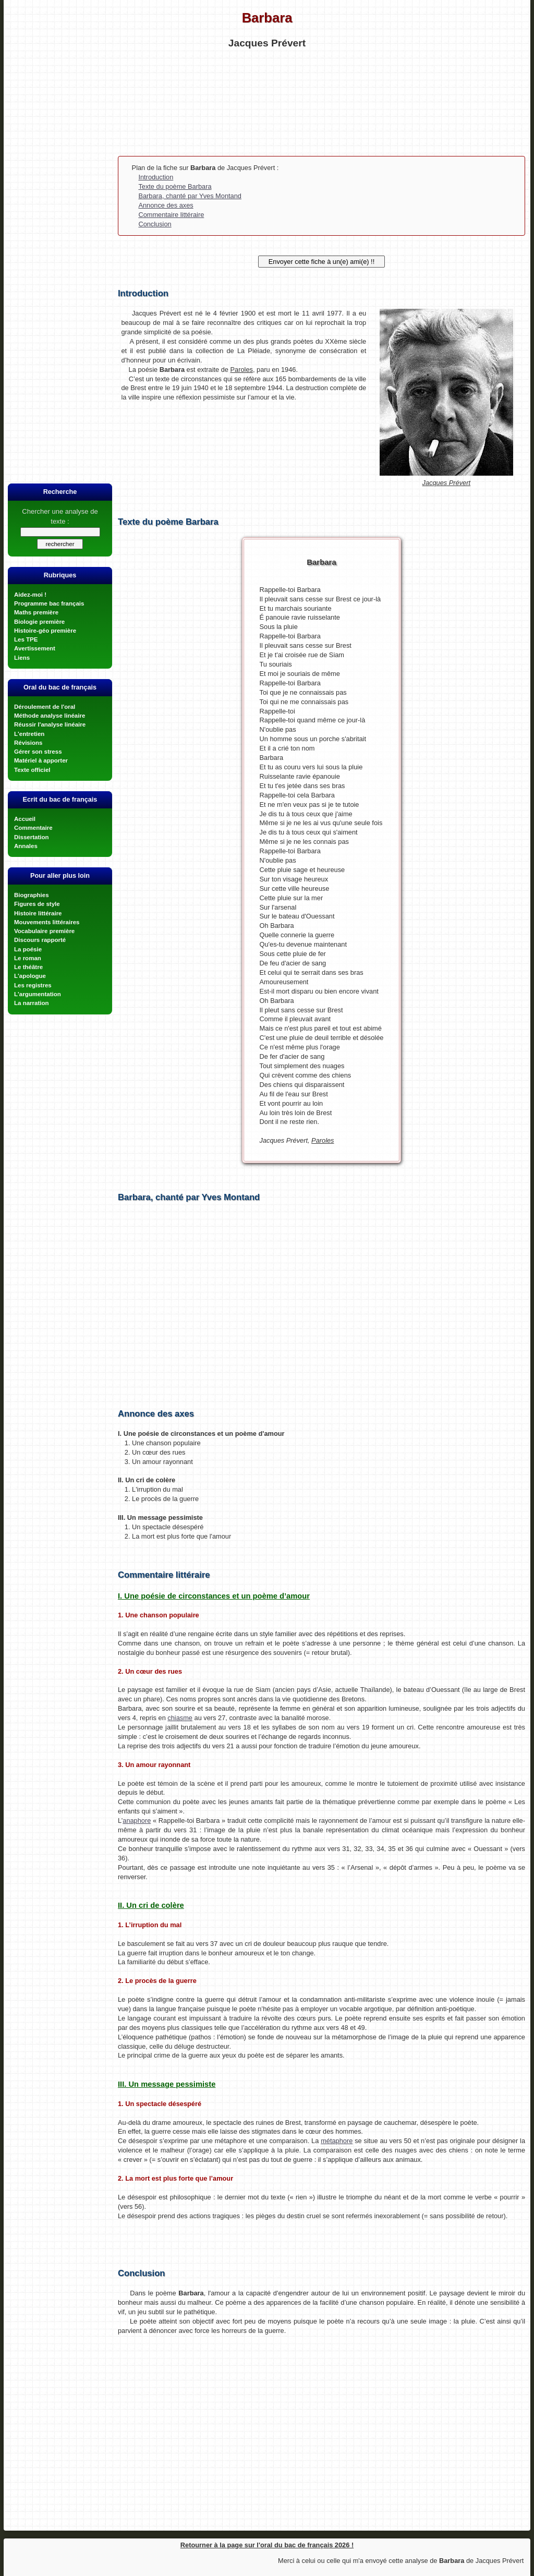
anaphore (137, 1820)
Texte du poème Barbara (174, 186)
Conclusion (154, 224)
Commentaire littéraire (171, 215)
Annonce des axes (165, 205)
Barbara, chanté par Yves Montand (189, 196)
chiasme (179, 1718)
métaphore (337, 2141)
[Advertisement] (267, 101)
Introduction (155, 177)
